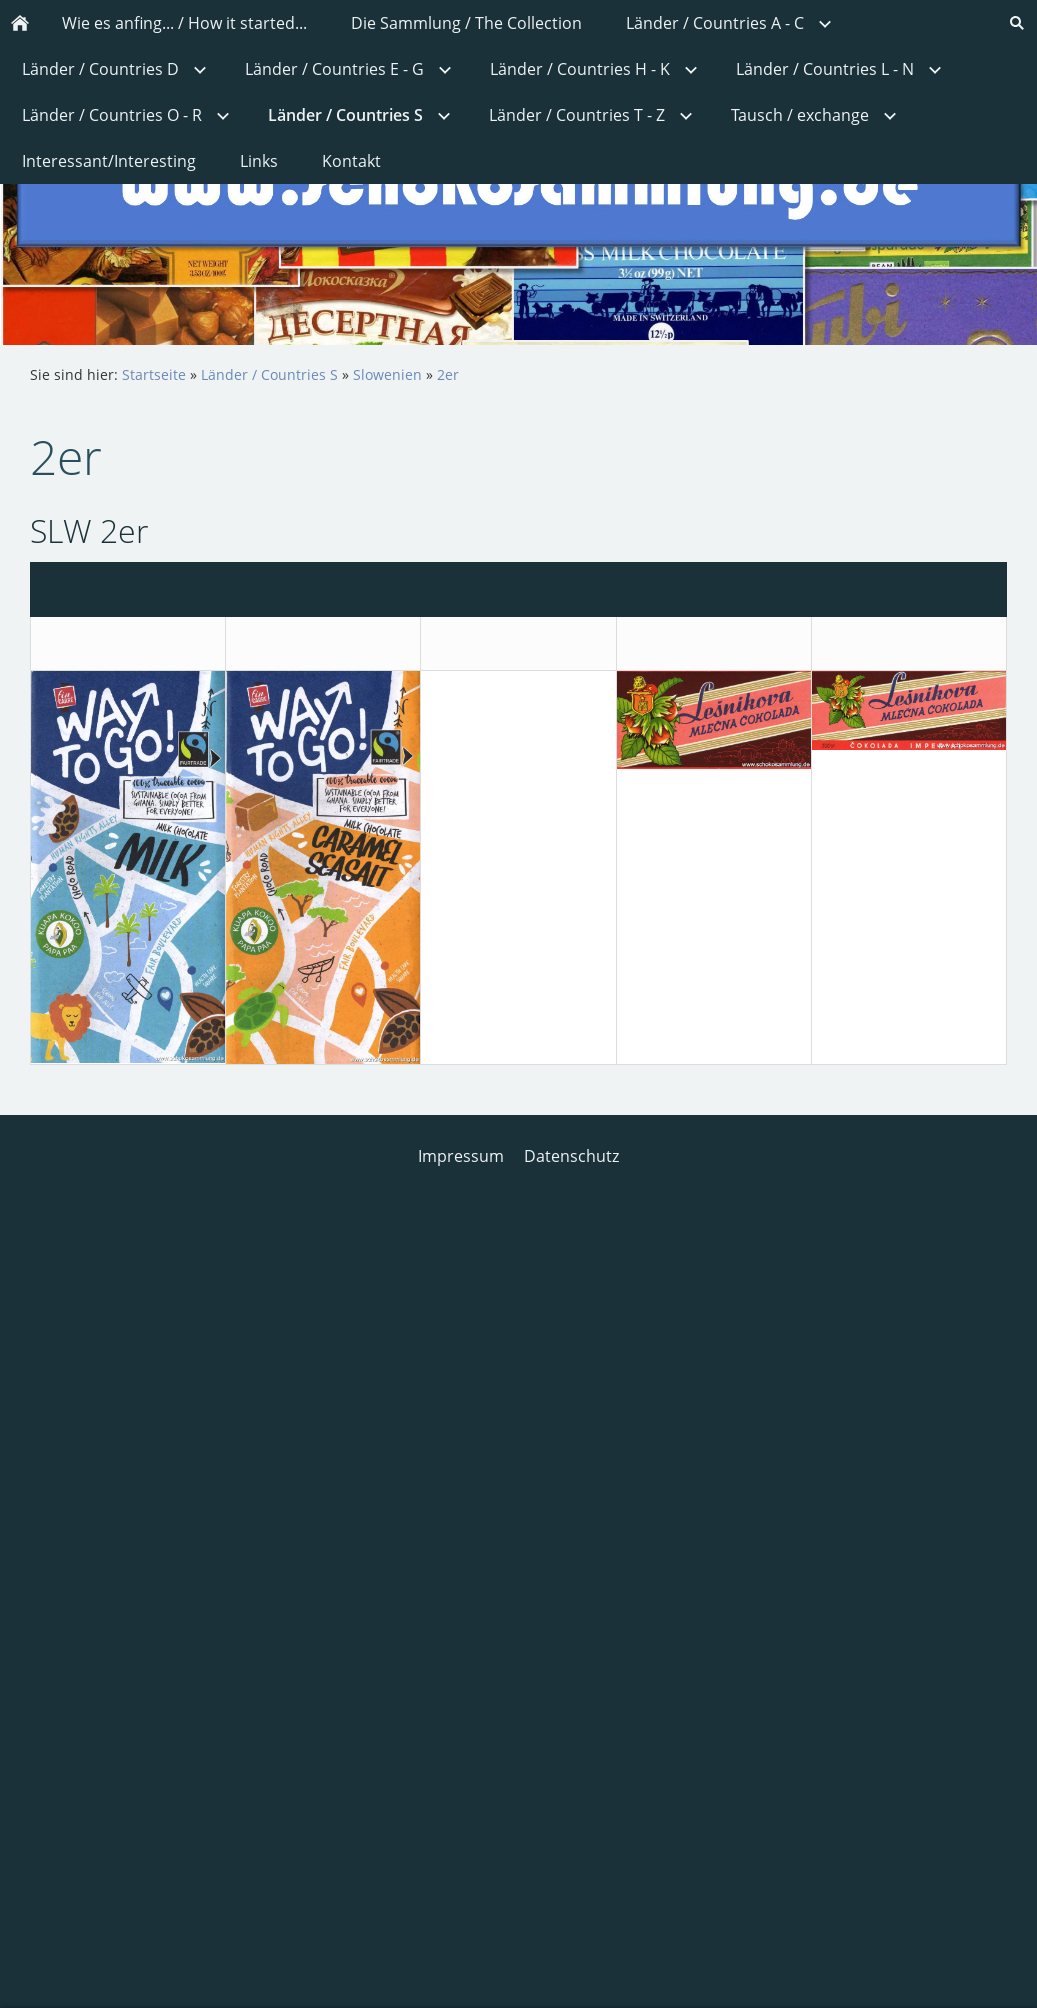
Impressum (461, 1156)
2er (448, 374)
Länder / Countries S (269, 374)
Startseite (154, 374)
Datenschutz (571, 1156)
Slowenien (387, 374)
